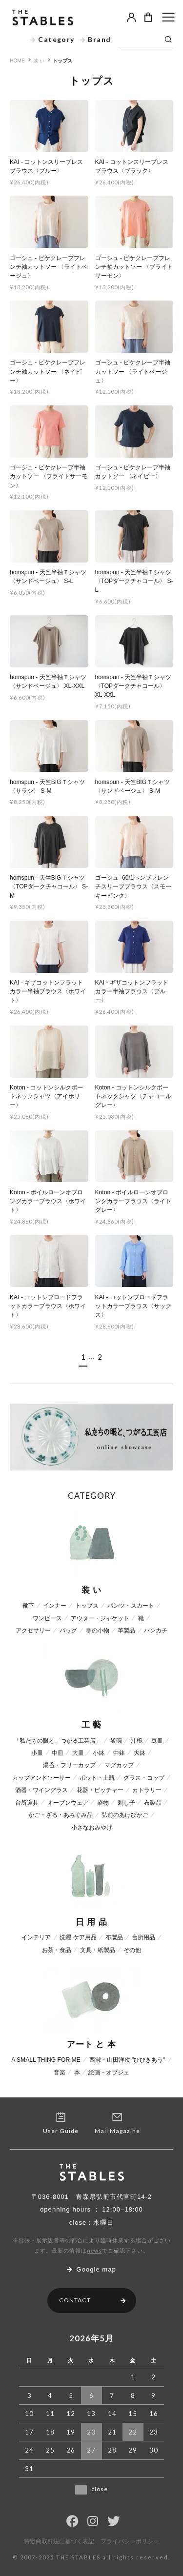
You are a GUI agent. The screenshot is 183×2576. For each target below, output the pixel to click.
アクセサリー (33, 1630)
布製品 (153, 1802)
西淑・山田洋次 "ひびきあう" (127, 2059)
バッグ (68, 1630)
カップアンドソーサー (41, 1777)
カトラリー (147, 1790)
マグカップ (119, 1765)
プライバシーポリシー (130, 2541)
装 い (38, 60)
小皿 (37, 1753)
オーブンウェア (67, 1802)
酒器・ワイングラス (41, 1790)
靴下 (28, 1605)
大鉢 (139, 1753)
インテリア (36, 1937)
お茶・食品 (56, 1950)
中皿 (57, 1753)
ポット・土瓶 (97, 1777)
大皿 (78, 1753)
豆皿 (157, 1740)
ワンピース (47, 1618)
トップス (62, 60)
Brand (95, 39)
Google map (91, 2269)
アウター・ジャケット (100, 1618)
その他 (132, 1950)
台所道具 (27, 1802)
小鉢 (98, 1753)
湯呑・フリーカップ (69, 1765)
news (94, 2251)
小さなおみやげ (91, 1827)
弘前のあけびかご (125, 1814)
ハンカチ (155, 1630)
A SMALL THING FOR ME (46, 2059)
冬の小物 (97, 1630)
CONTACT (92, 2300)
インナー (54, 1605)
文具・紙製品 (97, 1950)
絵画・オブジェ (108, 2072)
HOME (17, 60)
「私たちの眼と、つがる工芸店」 (58, 1740)
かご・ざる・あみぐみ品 (60, 1814)
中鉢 (119, 1753)
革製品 (126, 1630)
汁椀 (136, 1740)
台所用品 (143, 1937)
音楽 (59, 2072)
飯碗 (116, 1740)
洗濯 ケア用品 (78, 1937)
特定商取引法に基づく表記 (59, 2541)
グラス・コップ (143, 1777)
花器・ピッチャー (100, 1790)
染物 (103, 1802)
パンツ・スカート (130, 1605)
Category (52, 39)
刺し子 (126, 1802)
